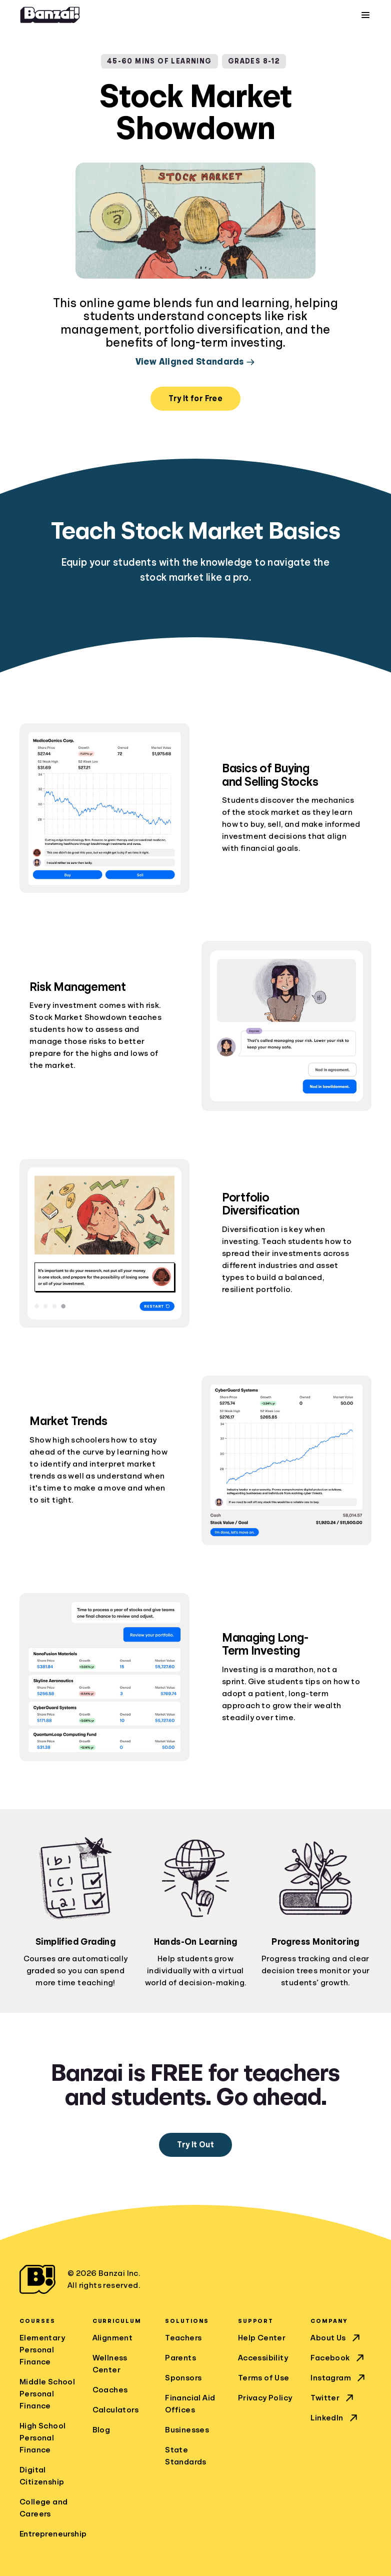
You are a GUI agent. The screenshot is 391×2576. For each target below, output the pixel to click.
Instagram (338, 2378)
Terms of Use (264, 2378)
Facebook (338, 2358)
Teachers (183, 2338)
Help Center (262, 2338)
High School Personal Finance (43, 2438)
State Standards (185, 2456)
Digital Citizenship (42, 2476)
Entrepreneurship (50, 2534)
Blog (101, 2430)
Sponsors (183, 2378)
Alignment (112, 2338)
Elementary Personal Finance (42, 2350)
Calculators (115, 2410)
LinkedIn (334, 2418)
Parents (180, 2358)
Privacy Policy (265, 2398)
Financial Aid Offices (190, 2404)
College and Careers (44, 2508)
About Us (336, 2338)
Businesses (187, 2430)
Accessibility (263, 2358)
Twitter (333, 2398)
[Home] (50, 15)
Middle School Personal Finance (47, 2394)
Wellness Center (110, 2364)
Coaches (110, 2390)
